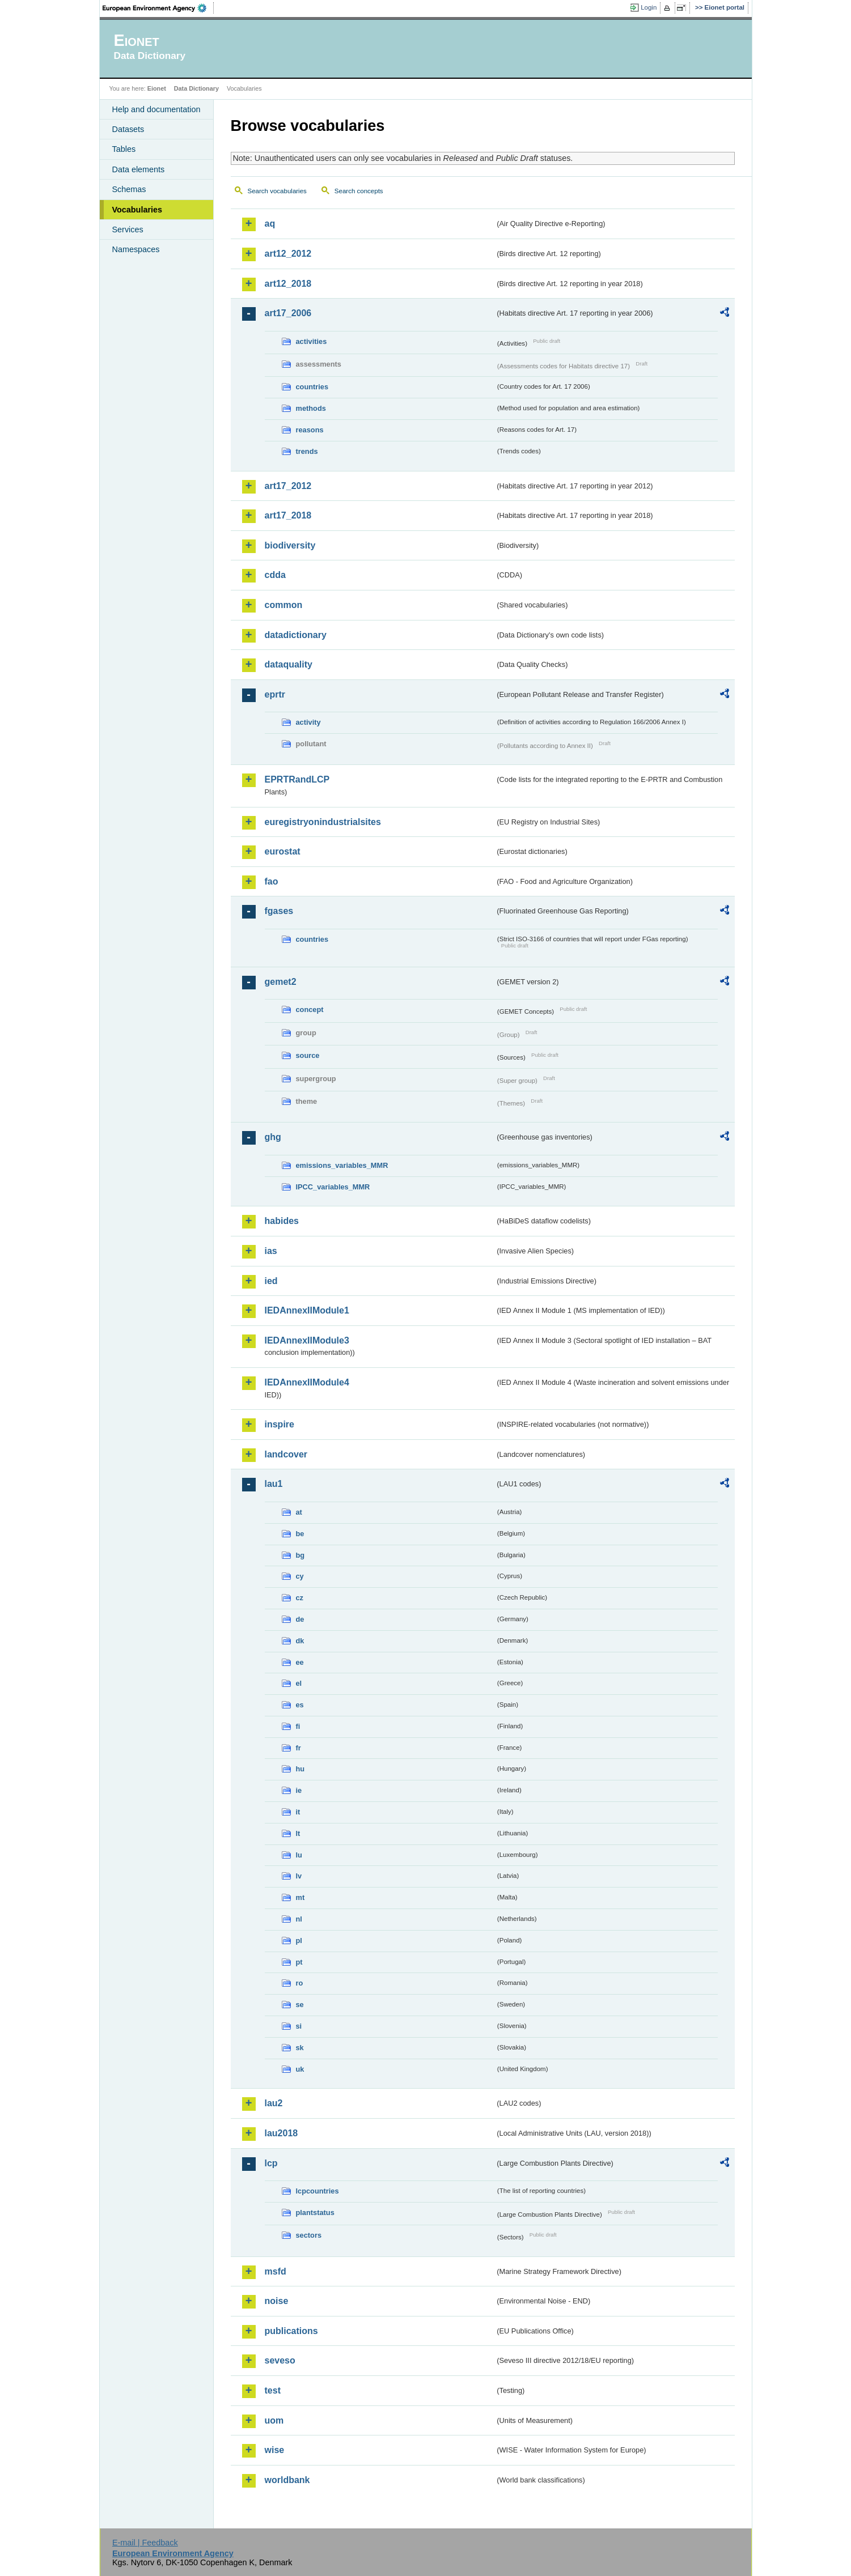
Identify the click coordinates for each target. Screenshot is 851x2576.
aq (270, 223)
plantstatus (315, 2212)
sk (300, 2047)
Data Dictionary (196, 88)
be (300, 1533)
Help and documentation (156, 109)
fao (271, 881)
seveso (280, 2360)
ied (271, 1281)
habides (282, 1221)
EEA (158, 8)
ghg (273, 1137)
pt (299, 1962)
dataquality (288, 664)
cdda (275, 575)
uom (274, 2420)
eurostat (282, 851)
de (300, 1619)
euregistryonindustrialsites (323, 822)
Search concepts (359, 191)
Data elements (138, 169)
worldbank (287, 2480)
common (284, 605)
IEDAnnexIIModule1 (307, 1310)
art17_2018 (288, 515)
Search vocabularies (277, 191)
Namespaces (136, 249)
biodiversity (290, 545)
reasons (310, 430)
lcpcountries (317, 2191)
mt (300, 1897)
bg (300, 1555)
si (299, 2026)
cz (300, 1597)
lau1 (274, 1484)
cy (300, 1576)
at (299, 1512)
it (298, 1812)
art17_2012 (288, 486)
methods (311, 408)
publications (291, 2331)
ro (299, 1983)
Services (127, 229)
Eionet (156, 88)
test (273, 2390)
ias (271, 1251)
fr (298, 1748)
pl (299, 1940)
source (308, 1055)
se (300, 2004)
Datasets (128, 129)
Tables (124, 149)
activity (308, 722)
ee (300, 1662)
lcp (271, 2163)
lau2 (274, 2103)
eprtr (275, 694)
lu (299, 1855)
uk (300, 2069)
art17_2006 (288, 313)
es (300, 1705)
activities (311, 341)
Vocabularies (137, 209)
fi (298, 1726)
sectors (309, 2235)
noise (277, 2301)
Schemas (129, 189)
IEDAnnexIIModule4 (307, 1382)
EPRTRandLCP (297, 779)
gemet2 (281, 982)
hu (300, 1769)
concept (310, 1009)
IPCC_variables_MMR (333, 1187)
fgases (279, 911)
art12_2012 (288, 253)
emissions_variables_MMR (342, 1165)
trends (307, 451)
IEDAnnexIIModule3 (307, 1340)
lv (299, 1876)
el (299, 1683)
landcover (286, 1454)
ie (299, 1790)
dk (300, 1640)
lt (298, 1833)
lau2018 (281, 2133)
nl (299, 1919)
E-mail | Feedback (145, 2542)
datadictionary (296, 635)
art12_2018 (288, 283)
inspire (279, 1424)
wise (275, 2450)
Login (649, 7)
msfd (275, 2271)
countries (312, 386)
